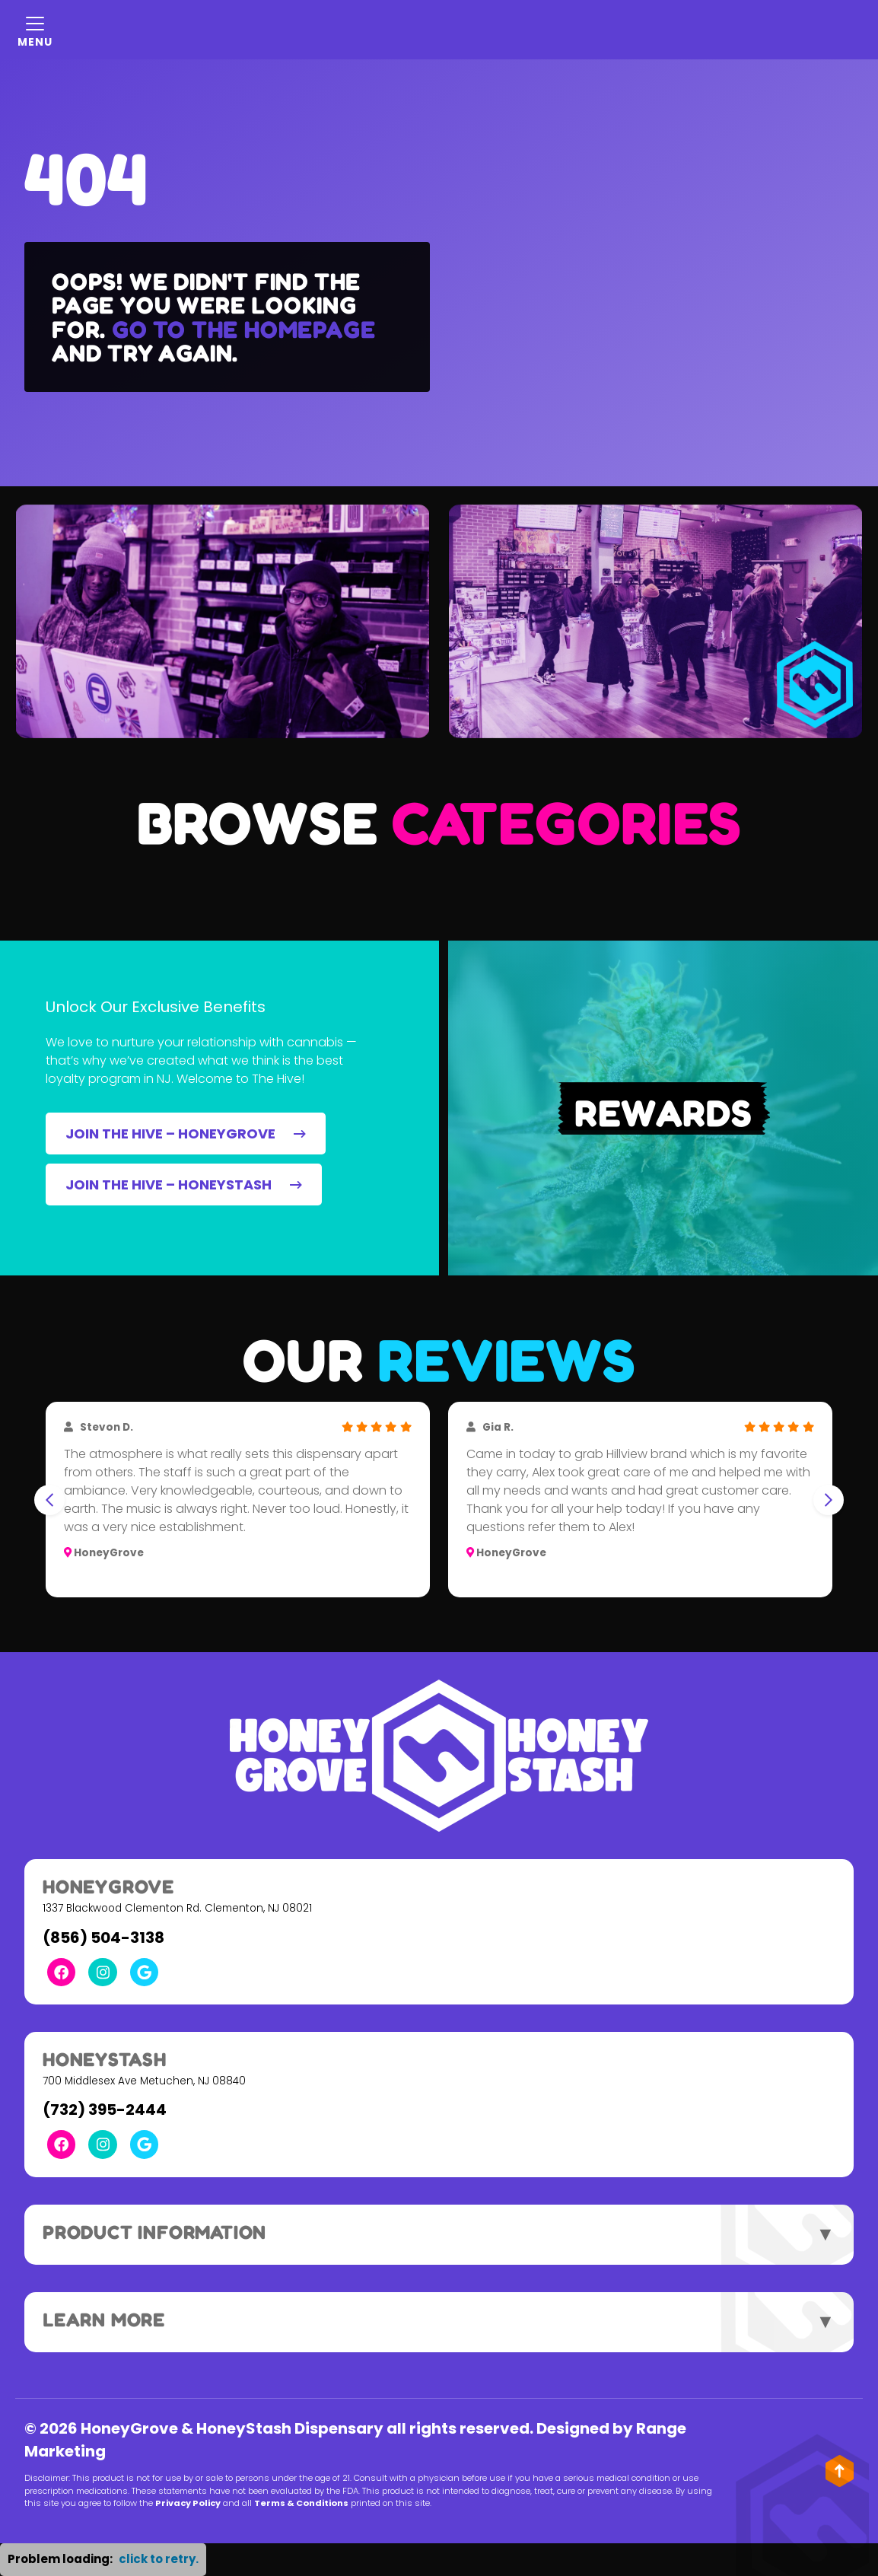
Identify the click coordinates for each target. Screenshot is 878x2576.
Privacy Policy (188, 2503)
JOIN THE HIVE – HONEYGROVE (185, 1133)
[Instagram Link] (102, 1972)
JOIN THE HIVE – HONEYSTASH (183, 1184)
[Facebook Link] (61, 1972)
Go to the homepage (243, 329)
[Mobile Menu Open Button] (35, 29)
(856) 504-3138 (103, 1937)
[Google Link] (144, 1972)
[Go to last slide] (49, 1500)
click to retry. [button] (159, 2559)
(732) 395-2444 (105, 2109)
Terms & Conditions (301, 2503)
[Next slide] (828, 1500)
